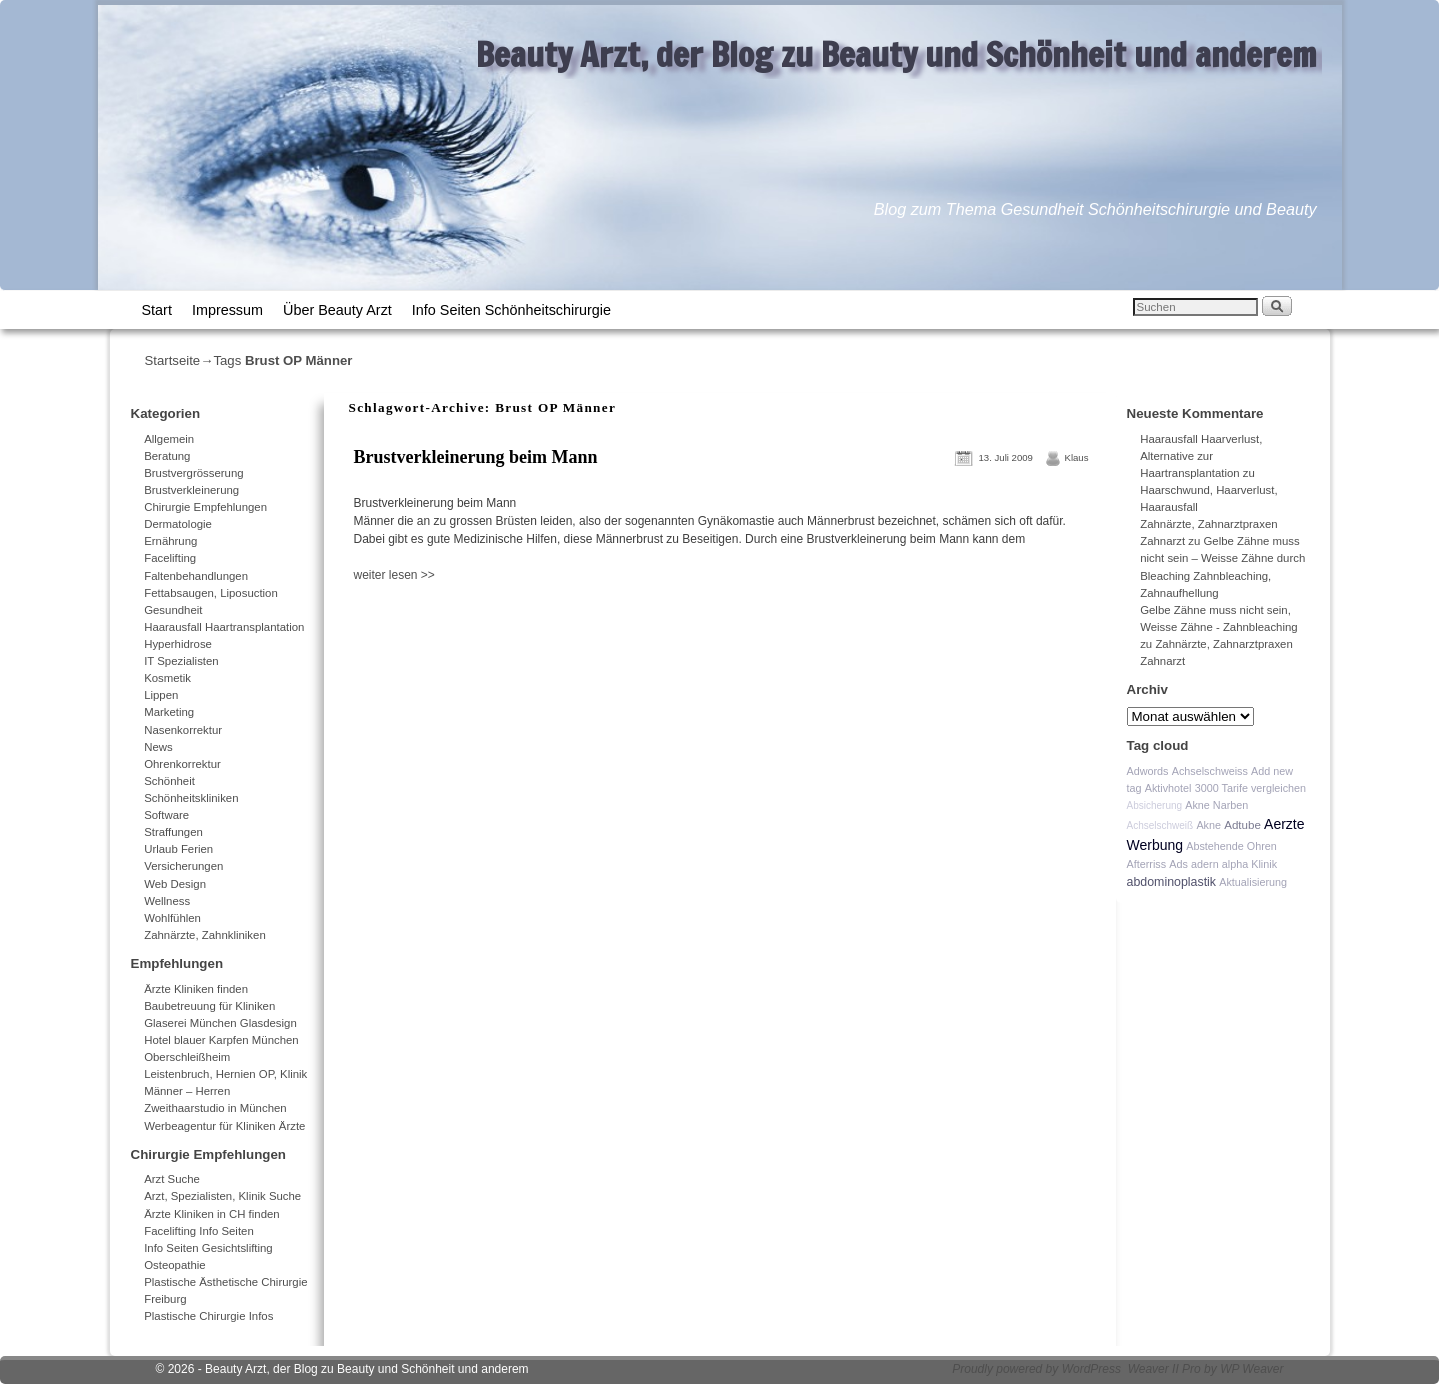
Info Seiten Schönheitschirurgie (511, 310)
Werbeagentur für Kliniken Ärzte (224, 1126)
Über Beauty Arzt (337, 310)
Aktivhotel (1168, 788)
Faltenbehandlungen (196, 576)
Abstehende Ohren (1231, 846)
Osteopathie (174, 1265)
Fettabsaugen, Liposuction (211, 593)
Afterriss (1147, 864)
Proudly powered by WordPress (1036, 1369)
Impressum (227, 310)
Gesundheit (173, 610)
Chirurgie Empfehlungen (205, 507)
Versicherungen (183, 866)
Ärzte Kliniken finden (196, 989)
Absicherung (1155, 805)
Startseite (173, 360)
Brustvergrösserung (193, 473)
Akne (1208, 825)
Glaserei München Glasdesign (220, 1023)
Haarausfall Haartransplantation (224, 627)
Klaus (1077, 457)
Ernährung (170, 541)
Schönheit (169, 781)
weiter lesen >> (394, 575)
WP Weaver (1251, 1369)
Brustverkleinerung (191, 490)
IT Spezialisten (181, 661)
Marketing (169, 712)
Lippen (161, 695)
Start (157, 310)
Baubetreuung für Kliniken (209, 1006)
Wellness (167, 901)
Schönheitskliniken (191, 798)
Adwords (1148, 771)
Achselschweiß (1160, 825)
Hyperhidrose (178, 644)
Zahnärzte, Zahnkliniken (205, 935)
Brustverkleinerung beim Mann (476, 457)
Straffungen (173, 832)
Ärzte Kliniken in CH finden (212, 1214)
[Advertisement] (583, 628)
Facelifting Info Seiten (199, 1231)
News (158, 747)
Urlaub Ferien (178, 849)
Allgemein (169, 439)
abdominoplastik (1172, 882)
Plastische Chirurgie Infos (208, 1316)
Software (166, 815)
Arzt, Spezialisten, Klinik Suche (222, 1196)
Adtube (1242, 824)
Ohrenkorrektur (182, 764)
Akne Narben (1216, 805)
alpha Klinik (1249, 864)
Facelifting (170, 558)
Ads (1178, 864)
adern (1205, 864)
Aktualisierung (1253, 882)
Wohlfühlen (172, 918)
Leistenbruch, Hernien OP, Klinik (225, 1074)
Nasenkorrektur (183, 730)
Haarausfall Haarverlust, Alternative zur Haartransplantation (1201, 456)
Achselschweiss (1210, 771)
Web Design (175, 884)
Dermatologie (178, 524)
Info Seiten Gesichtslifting (208, 1248)
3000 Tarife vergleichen (1250, 788)
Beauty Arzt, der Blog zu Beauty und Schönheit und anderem (896, 54)
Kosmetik (167, 678)
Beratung (167, 456)
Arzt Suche (172, 1179)
